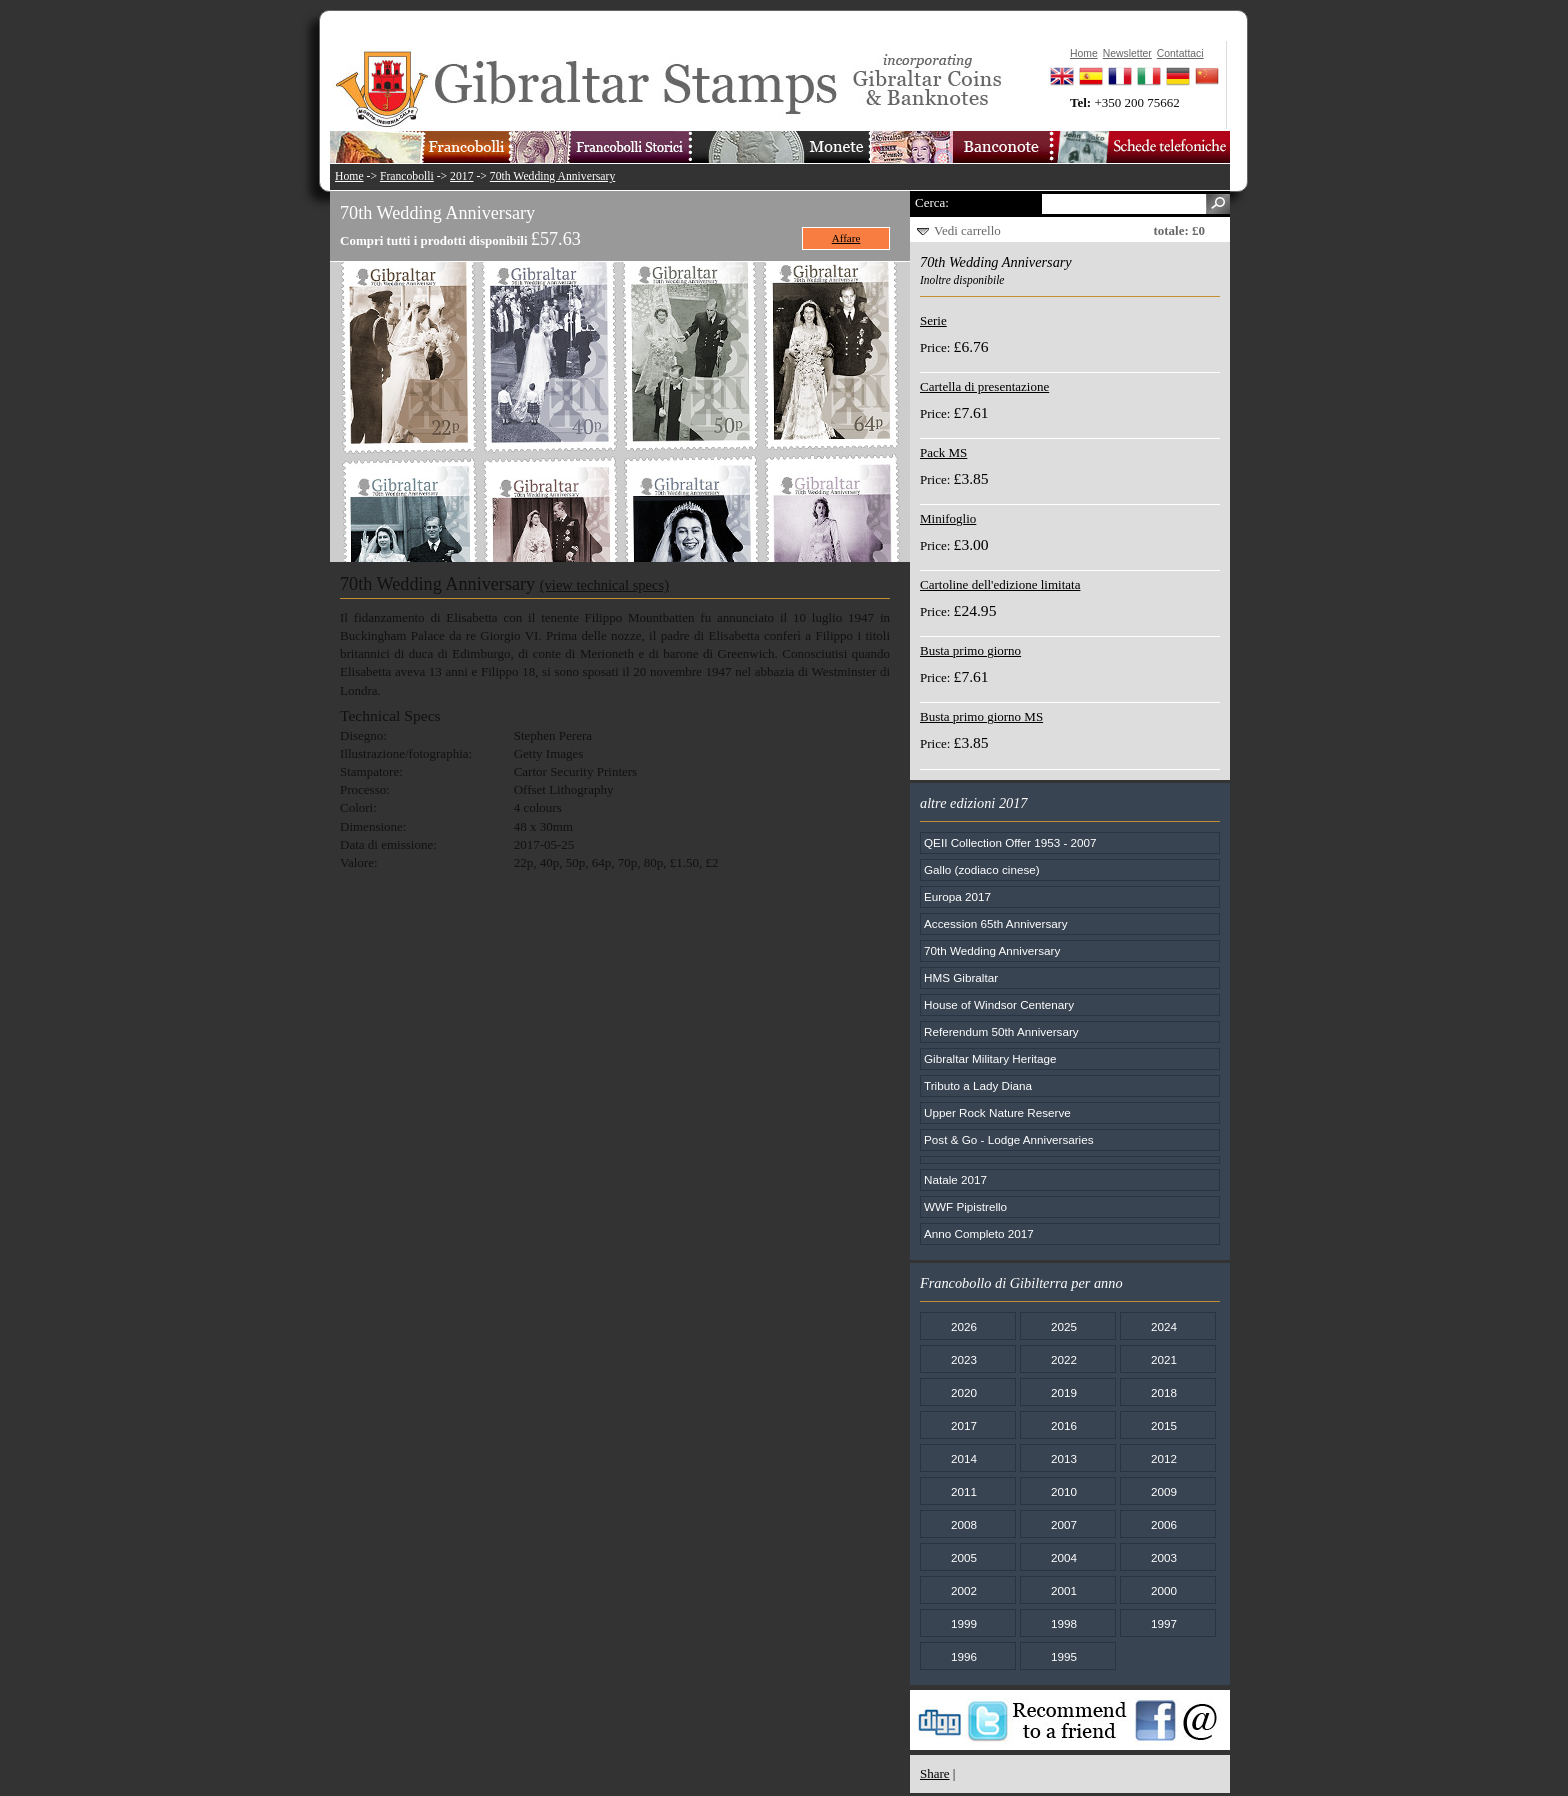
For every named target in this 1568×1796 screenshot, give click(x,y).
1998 (1064, 1623)
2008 (964, 1524)
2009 (1164, 1491)
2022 (1064, 1359)
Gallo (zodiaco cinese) (982, 869)
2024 (1164, 1326)
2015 (1164, 1425)
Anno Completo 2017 (979, 1233)
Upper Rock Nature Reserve (997, 1112)
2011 (964, 1491)
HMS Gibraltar (961, 977)
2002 (964, 1590)
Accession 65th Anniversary (996, 923)
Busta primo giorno (970, 650)
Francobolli (407, 176)
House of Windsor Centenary (999, 1004)
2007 (1064, 1524)
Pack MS (943, 452)
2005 (964, 1557)
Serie (933, 320)
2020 (964, 1392)
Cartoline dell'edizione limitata (1000, 584)
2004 (1064, 1557)
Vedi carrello (967, 230)
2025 (1064, 1326)
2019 (1064, 1392)
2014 (964, 1458)
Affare (846, 238)
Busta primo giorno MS (981, 716)
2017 (461, 176)
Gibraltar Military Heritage (990, 1058)
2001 (1064, 1590)
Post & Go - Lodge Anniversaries (1009, 1139)
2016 (1064, 1425)
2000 (1164, 1590)
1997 (1164, 1623)
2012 (1164, 1458)
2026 (964, 1326)
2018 (1164, 1392)
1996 (964, 1656)
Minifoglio (948, 518)
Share (935, 1773)
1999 (964, 1623)
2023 (964, 1359)
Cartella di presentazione (984, 386)
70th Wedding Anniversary (552, 176)
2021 (1164, 1359)
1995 (1064, 1656)
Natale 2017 (955, 1179)
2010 (1064, 1491)
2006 (1164, 1524)
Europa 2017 (957, 896)
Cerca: (932, 202)
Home (349, 176)
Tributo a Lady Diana (978, 1085)
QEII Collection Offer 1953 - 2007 (1010, 842)
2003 (1164, 1557)
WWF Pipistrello (965, 1206)
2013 (1064, 1458)
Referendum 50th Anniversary (1001, 1031)
